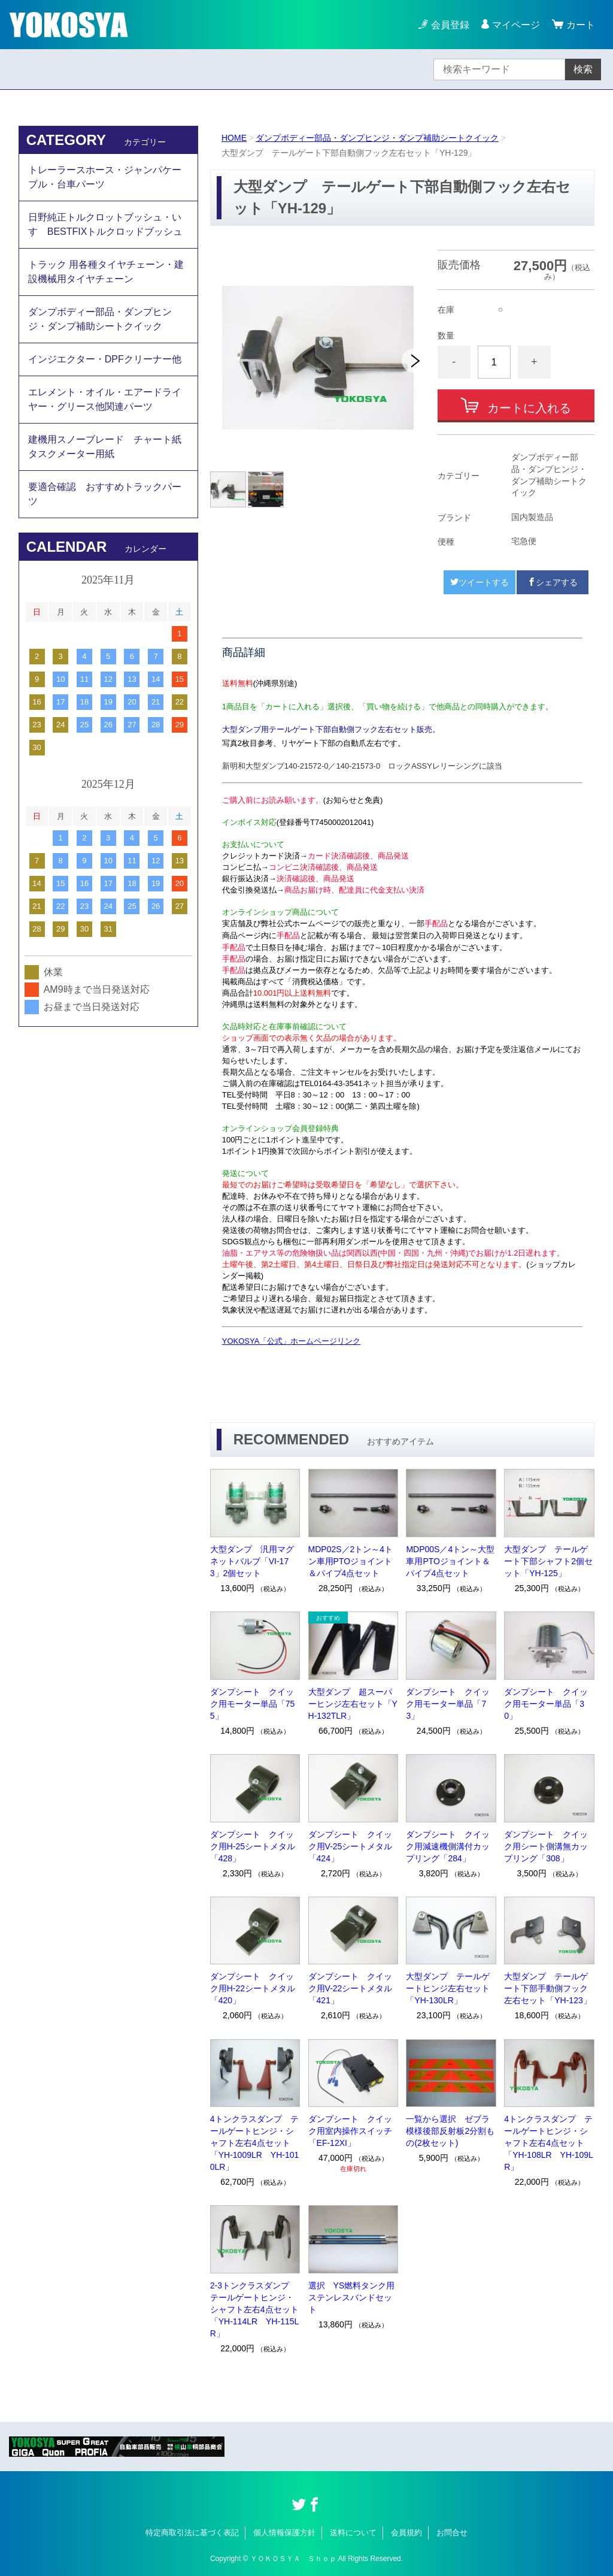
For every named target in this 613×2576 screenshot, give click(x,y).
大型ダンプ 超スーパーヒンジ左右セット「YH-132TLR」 (352, 1704)
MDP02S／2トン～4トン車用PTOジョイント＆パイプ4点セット (350, 1561)
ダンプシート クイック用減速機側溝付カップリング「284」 (448, 1846)
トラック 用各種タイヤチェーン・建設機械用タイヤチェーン (106, 271)
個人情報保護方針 (284, 2532)
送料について (353, 2532)
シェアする (552, 582)
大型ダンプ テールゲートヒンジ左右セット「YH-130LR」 (448, 1988)
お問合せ (452, 2532)
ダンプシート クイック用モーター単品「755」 (252, 1704)
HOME (234, 138)
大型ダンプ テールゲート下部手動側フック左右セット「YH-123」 (547, 1988)
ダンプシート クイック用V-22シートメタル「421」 (350, 1988)
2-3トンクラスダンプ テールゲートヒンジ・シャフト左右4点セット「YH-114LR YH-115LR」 (254, 2309)
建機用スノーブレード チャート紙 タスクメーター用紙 (109, 446)
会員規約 (406, 2532)
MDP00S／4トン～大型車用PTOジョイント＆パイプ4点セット (450, 1561)
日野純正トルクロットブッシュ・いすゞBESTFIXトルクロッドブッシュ (105, 224)
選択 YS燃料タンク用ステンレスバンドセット (351, 2297)
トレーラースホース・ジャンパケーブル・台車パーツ (104, 177)
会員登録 (450, 25)
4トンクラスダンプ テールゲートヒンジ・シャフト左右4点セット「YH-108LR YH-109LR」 (548, 2143)
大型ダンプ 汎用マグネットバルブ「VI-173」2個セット (252, 1561)
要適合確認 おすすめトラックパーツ (104, 494)
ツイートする (479, 582)
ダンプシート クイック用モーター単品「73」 (448, 1704)
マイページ (516, 25)
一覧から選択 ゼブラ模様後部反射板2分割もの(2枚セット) (450, 2131)
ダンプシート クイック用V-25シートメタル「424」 (350, 1846)
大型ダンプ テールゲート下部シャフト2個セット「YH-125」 (548, 1561)
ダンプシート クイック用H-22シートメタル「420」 (252, 1988)
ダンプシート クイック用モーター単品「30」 (546, 1704)
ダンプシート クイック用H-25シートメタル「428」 (252, 1846)
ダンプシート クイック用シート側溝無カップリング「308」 (546, 1846)
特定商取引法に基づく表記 (192, 2532)
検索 (583, 69)
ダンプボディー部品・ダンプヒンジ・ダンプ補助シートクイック (377, 138)
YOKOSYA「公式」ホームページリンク (291, 1341)
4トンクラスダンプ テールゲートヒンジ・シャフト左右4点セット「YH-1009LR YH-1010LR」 (254, 2143)
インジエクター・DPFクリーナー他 (104, 359)
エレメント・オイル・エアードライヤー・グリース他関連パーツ (104, 399)
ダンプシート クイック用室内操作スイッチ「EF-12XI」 (350, 2131)
